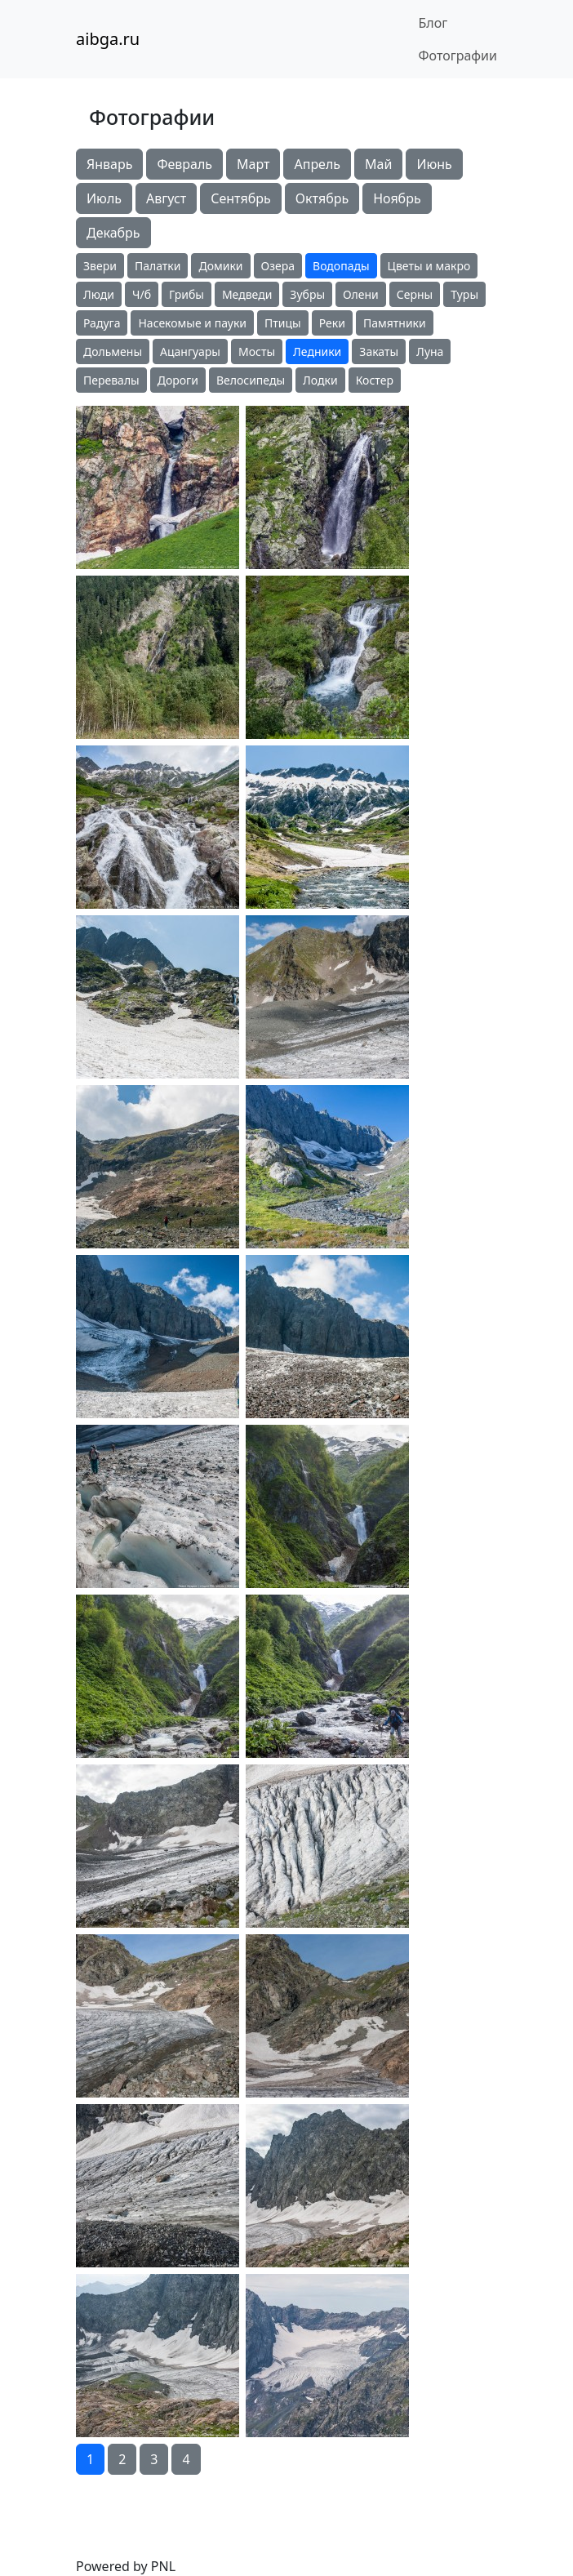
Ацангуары (190, 351)
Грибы (186, 294)
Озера (278, 266)
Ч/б (141, 294)
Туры (464, 294)
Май (378, 164)
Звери (100, 266)
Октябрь (322, 198)
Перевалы (111, 380)
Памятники (394, 323)
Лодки (320, 380)
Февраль (184, 164)
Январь (109, 164)
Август (166, 198)
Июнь (433, 164)
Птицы (282, 323)
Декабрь (113, 233)
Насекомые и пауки (192, 323)
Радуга (101, 323)
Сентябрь (241, 198)
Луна (429, 351)
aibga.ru (108, 39)
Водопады (341, 266)
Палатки (158, 266)
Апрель (317, 164)
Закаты (378, 351)
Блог (433, 23)
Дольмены (112, 351)
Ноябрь (396, 198)
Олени (361, 294)
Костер (374, 380)
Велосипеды (250, 380)
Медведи (247, 294)
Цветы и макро (429, 266)
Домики (220, 266)
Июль (104, 198)
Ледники (317, 351)
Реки (332, 323)
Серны (415, 294)
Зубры (307, 294)
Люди (98, 294)
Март (253, 164)
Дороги (178, 380)
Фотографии (458, 56)
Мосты (256, 351)
